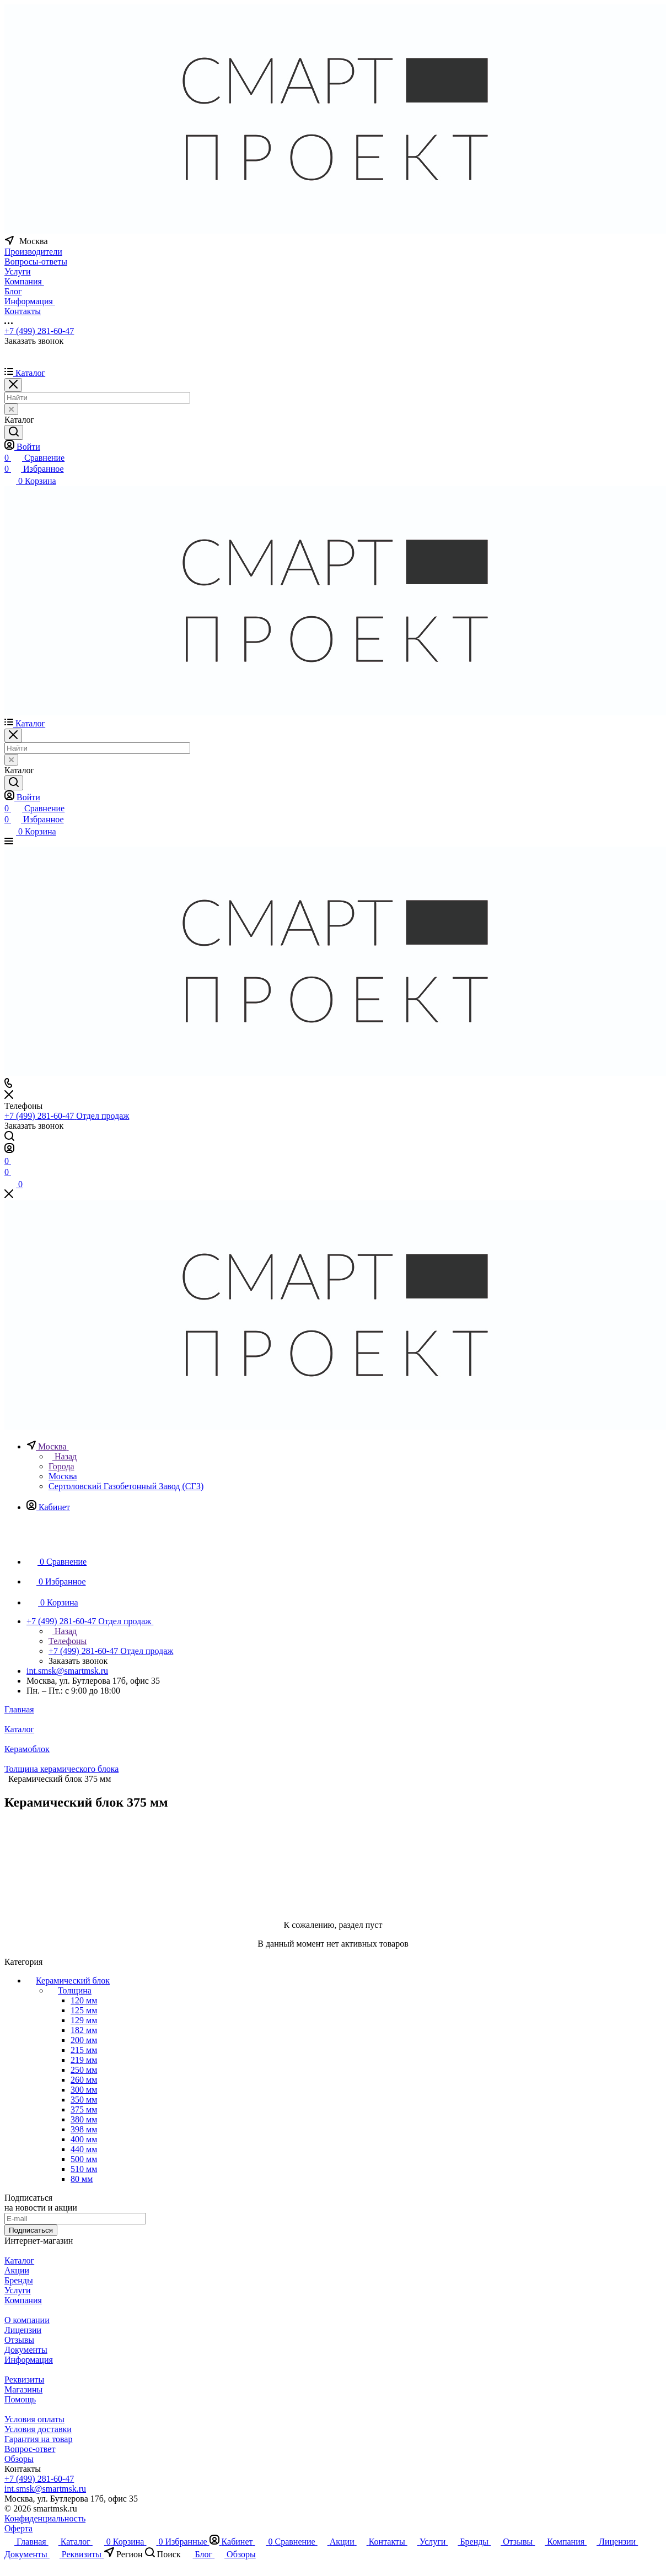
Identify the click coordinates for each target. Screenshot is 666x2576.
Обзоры (19, 2459)
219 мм (84, 2060)
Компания (23, 2300)
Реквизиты (24, 2379)
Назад (63, 1456)
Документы (25, 2349)
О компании (27, 2320)
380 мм (84, 2119)
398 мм (84, 2129)
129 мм (84, 2020)
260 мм (84, 2079)
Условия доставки (38, 2429)
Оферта (18, 2528)
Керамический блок (73, 1980)
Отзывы (19, 2340)
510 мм (84, 2169)
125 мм (84, 2010)
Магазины (23, 2389)
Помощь (20, 2399)
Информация (28, 2359)
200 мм (84, 2040)
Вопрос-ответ (29, 2449)
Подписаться (31, 2230)
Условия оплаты (34, 2419)
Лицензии (22, 2330)
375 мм (84, 2109)
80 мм (82, 2179)
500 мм (84, 2159)
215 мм (84, 2050)
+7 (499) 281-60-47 (39, 331)
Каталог (19, 2260)
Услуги (17, 2290)
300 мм (84, 2089)
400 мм (84, 2139)
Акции (16, 2270)
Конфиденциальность (44, 2518)
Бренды (18, 2280)
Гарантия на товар (38, 2439)
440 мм (84, 2149)
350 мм (84, 2099)
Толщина (75, 1990)
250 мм (84, 2069)
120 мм (84, 2000)
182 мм (84, 2030)
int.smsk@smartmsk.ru (67, 1670)
